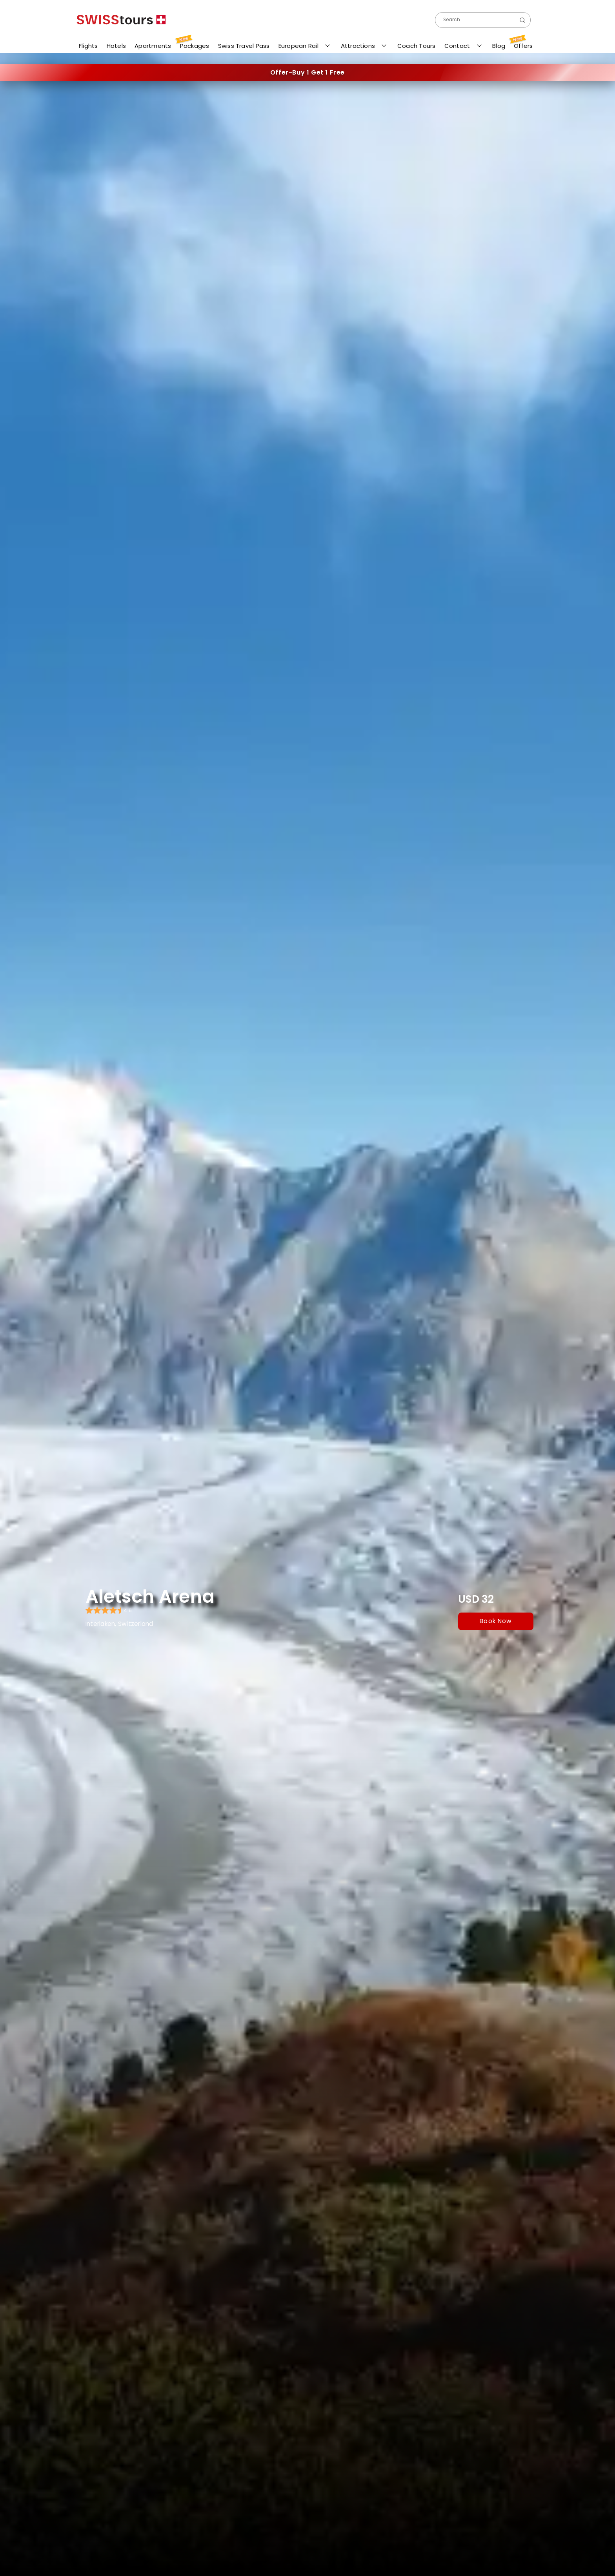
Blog (497, 46)
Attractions (357, 46)
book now (496, 1621)
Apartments (151, 46)
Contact (457, 46)
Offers (522, 43)
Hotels (115, 46)
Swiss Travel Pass (242, 46)
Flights (87, 46)
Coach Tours (415, 46)
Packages (193, 43)
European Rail (298, 46)
